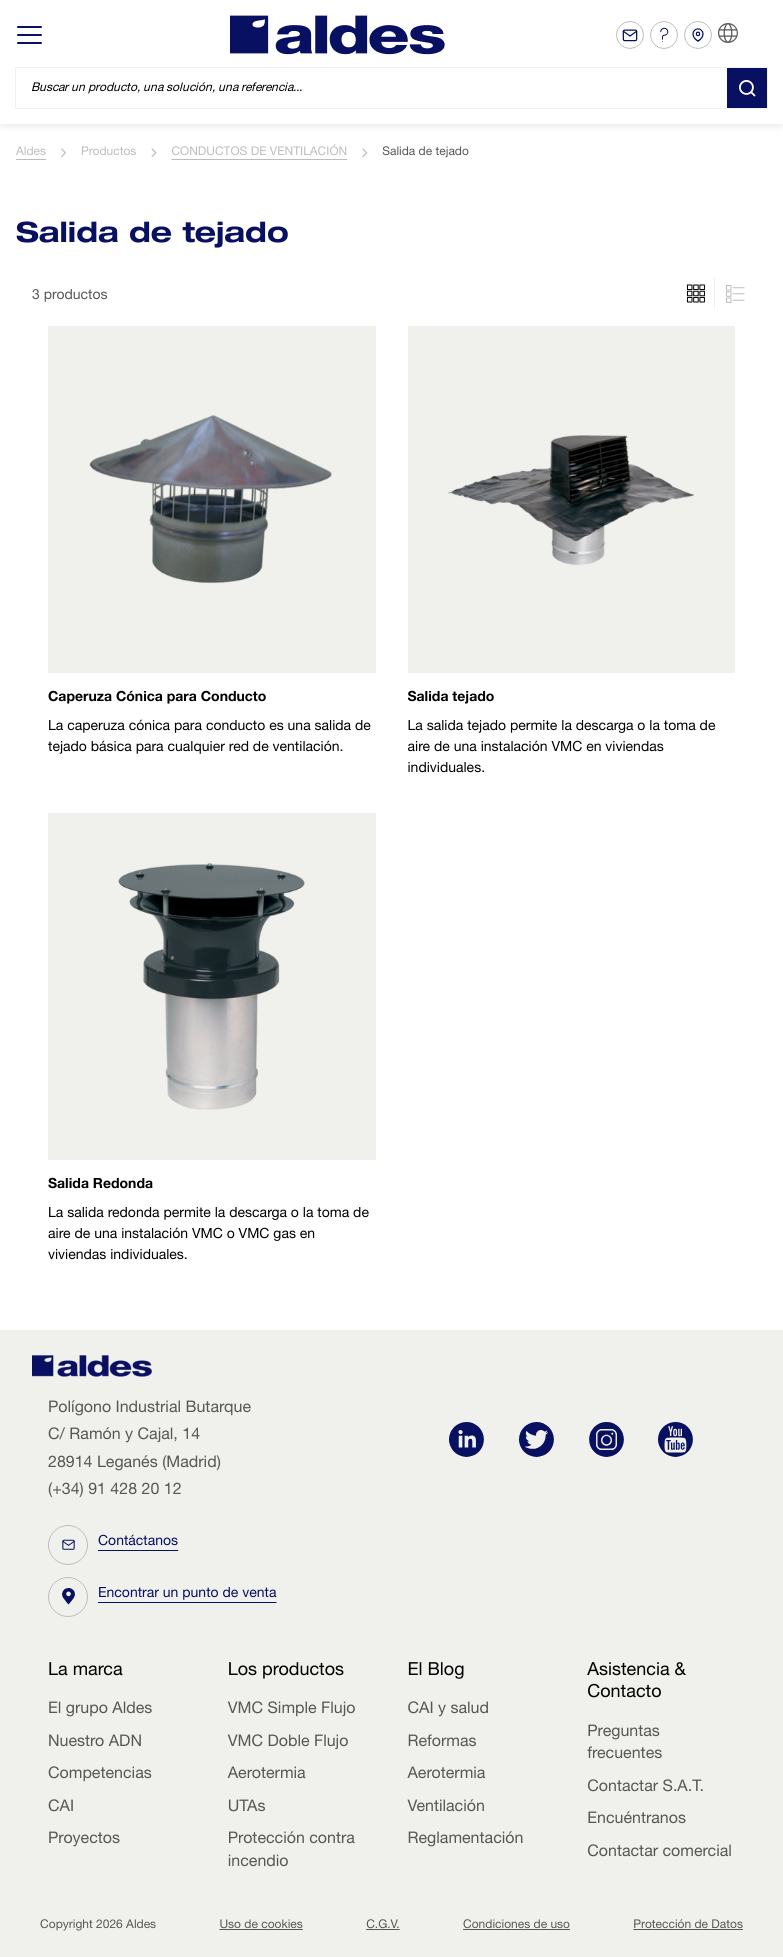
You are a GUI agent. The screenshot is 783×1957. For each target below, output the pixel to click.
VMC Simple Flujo (292, 1710)
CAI (61, 1808)
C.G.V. (383, 1926)
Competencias (100, 1775)
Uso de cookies (260, 1926)
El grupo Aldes (100, 1710)
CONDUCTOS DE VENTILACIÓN (259, 153)
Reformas (442, 1743)
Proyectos (84, 1840)
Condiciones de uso (516, 1926)
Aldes (31, 153)
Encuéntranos (636, 1820)
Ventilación (446, 1808)
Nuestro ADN (95, 1743)
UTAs (247, 1808)
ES (753, 34)
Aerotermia (267, 1775)
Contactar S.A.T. (645, 1788)
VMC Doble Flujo (288, 1743)
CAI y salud (449, 1710)
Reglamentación (466, 1840)
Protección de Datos (688, 1926)
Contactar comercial (659, 1853)
